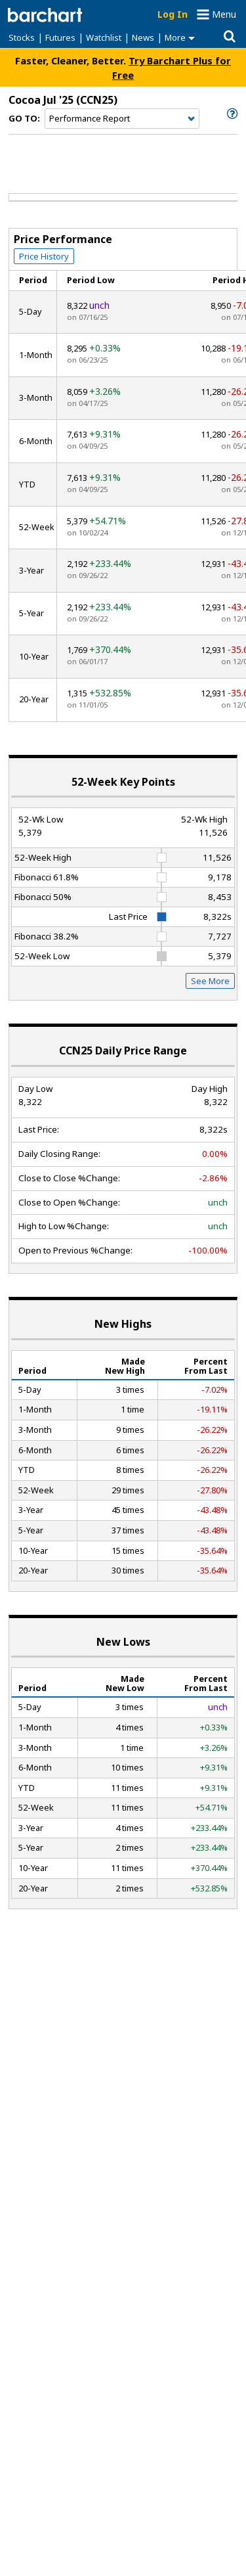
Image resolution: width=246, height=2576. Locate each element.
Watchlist (103, 37)
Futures (60, 37)
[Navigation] (122, 118)
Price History (44, 256)
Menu (224, 14)
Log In (172, 14)
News (143, 37)
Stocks (22, 37)
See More (210, 981)
